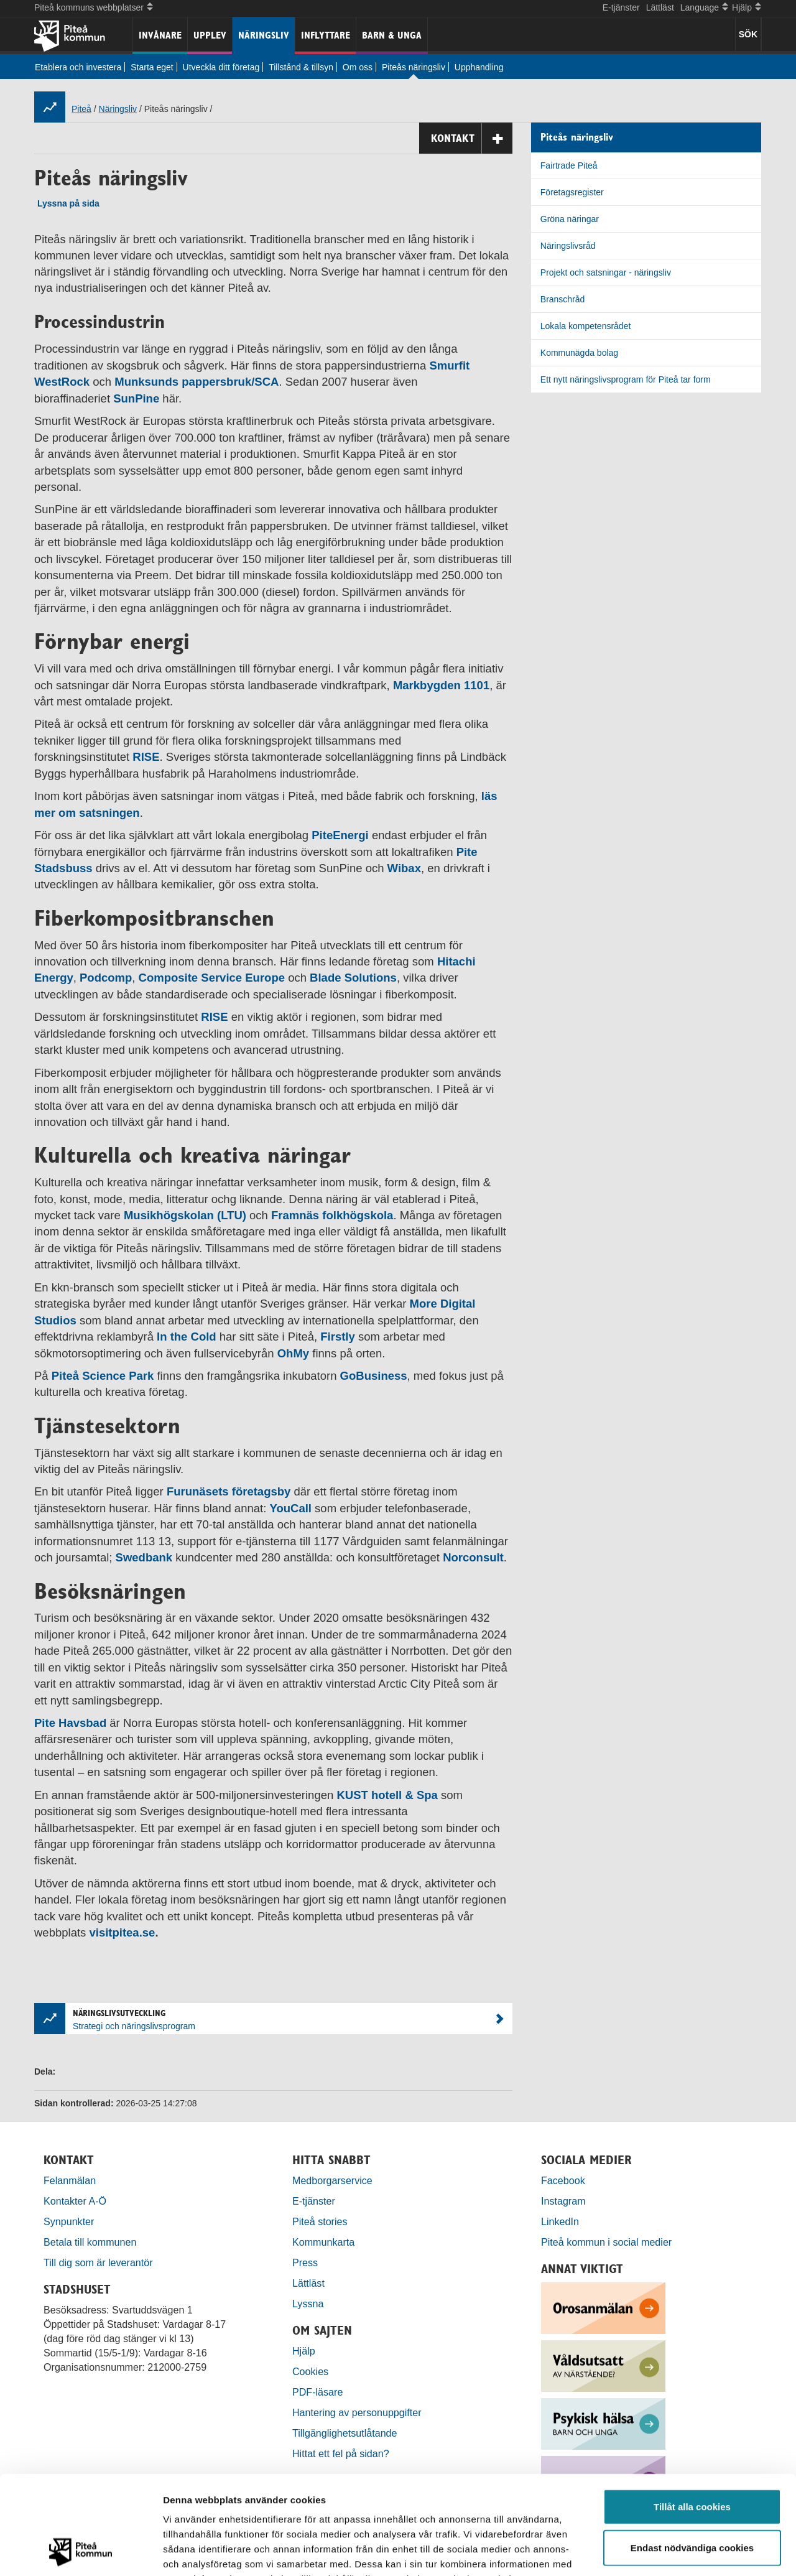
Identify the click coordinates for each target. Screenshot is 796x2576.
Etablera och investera (78, 67)
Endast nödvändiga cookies (692, 2455)
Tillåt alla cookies (692, 2414)
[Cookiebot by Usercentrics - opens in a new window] (80, 2551)
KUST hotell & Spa (385, 1795)
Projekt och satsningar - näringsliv (605, 272)
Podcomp (106, 977)
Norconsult (473, 1557)
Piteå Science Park (103, 1375)
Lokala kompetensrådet (585, 326)
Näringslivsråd (568, 246)
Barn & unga (392, 35)
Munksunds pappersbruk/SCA (196, 381)
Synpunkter (69, 2221)
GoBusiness (373, 1375)
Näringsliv (263, 35)
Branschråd (562, 299)
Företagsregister (572, 192)
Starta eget (152, 67)
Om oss (358, 67)
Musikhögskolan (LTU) (185, 1215)
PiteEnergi (340, 835)
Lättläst (660, 7)
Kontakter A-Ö (75, 2200)
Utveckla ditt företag (221, 67)
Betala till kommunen (90, 2242)
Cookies (310, 2371)
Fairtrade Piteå (569, 165)
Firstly (337, 1336)
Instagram (563, 2200)
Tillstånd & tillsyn (301, 67)
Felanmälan (70, 2180)
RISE (145, 756)
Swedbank (144, 1557)
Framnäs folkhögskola (332, 1215)
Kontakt (471, 138)
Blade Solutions (353, 977)
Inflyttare (325, 35)
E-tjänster (621, 7)
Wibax (404, 868)
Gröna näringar (569, 219)
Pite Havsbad (70, 1722)
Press (305, 2262)
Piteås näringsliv (413, 67)
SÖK (748, 34)
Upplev (209, 35)
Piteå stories (320, 2221)
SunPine (136, 398)
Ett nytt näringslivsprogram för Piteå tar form (625, 379)
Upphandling (479, 67)
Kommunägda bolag (579, 353)
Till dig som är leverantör (99, 2262)
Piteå (81, 109)
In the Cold (186, 1336)
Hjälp (303, 2350)
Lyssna (307, 2303)
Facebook (563, 2180)
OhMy (293, 1353)
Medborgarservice (332, 2180)
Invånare (160, 35)
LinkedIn (560, 2221)
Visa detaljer (675, 2551)
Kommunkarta (323, 2242)
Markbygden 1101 (441, 685)
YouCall (290, 1508)
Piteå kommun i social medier (606, 2242)
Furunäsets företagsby (228, 1491)
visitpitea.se (122, 1932)
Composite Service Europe (212, 977)
